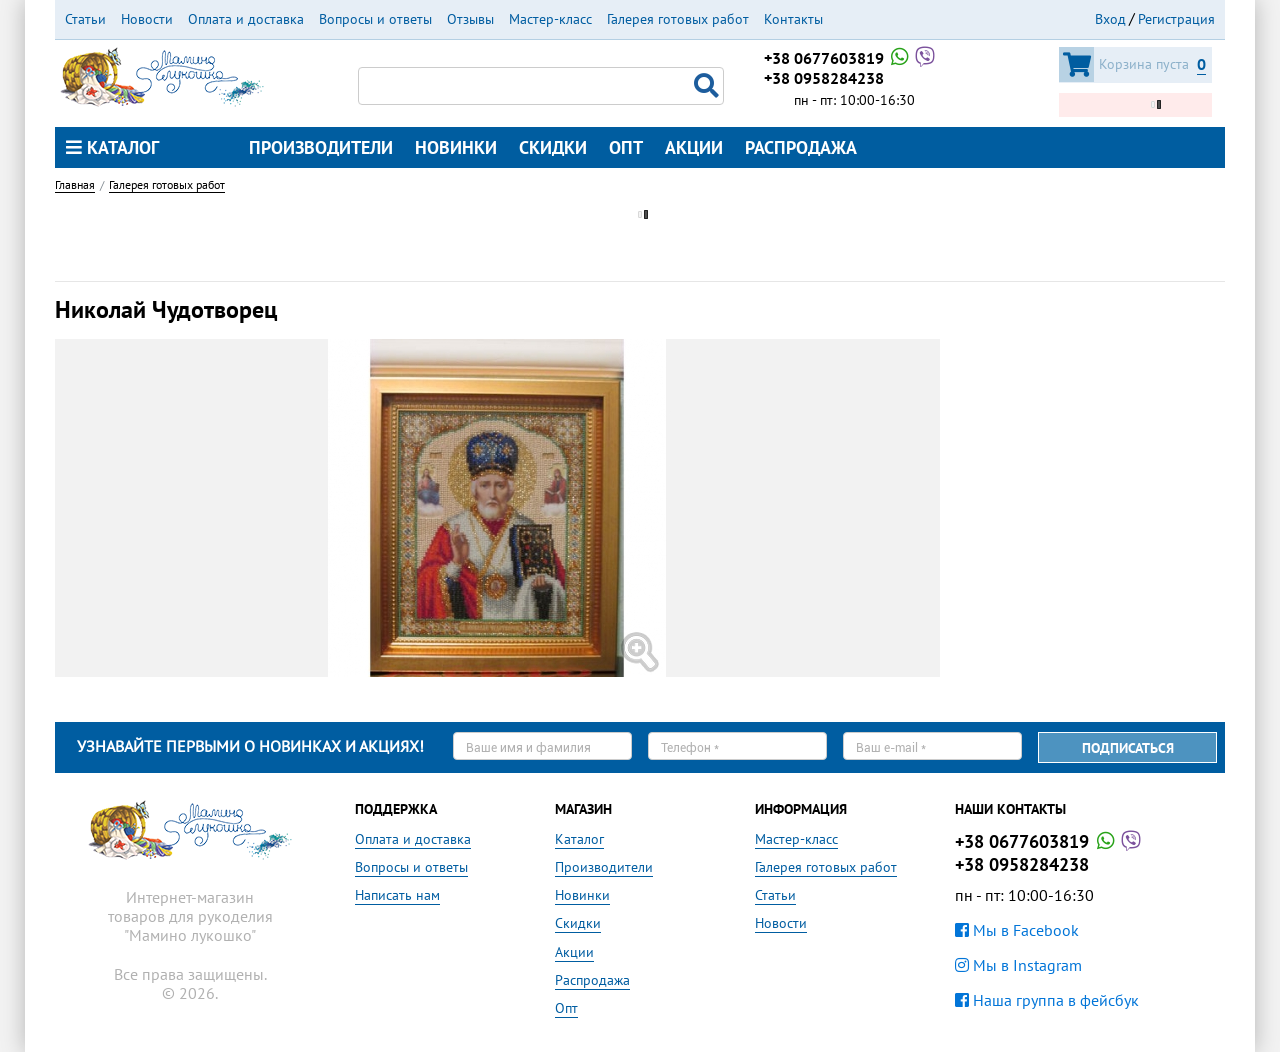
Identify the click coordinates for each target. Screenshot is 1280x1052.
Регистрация (1176, 19)
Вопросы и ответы (375, 19)
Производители (321, 147)
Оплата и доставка (246, 19)
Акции (694, 147)
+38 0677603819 (851, 58)
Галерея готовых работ (678, 19)
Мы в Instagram (1018, 965)
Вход (1110, 19)
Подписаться (1128, 748)
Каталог (112, 147)
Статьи (85, 19)
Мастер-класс (550, 19)
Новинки (456, 147)
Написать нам (397, 895)
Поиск (709, 86)
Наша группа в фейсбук (1047, 1000)
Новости (147, 19)
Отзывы (470, 19)
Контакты (793, 19)
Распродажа (801, 147)
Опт (626, 147)
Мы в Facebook (1017, 930)
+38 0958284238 (824, 78)
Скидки (553, 147)
